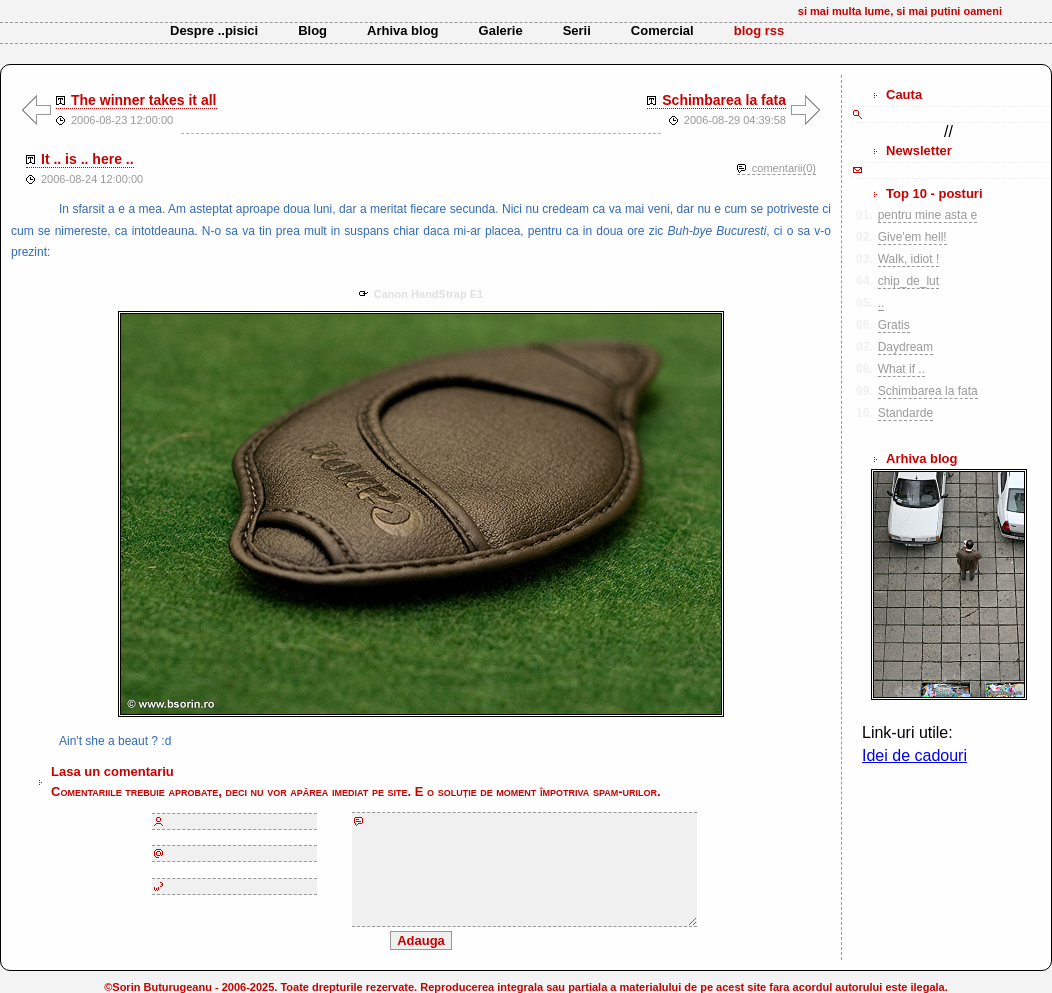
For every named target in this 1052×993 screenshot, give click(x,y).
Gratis (894, 325)
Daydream (905, 347)
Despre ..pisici (214, 30)
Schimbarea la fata (724, 100)
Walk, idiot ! (909, 259)
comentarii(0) (784, 168)
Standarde (905, 413)
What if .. (901, 369)
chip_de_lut (908, 281)
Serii (577, 30)
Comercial (662, 30)
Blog (312, 30)
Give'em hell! (912, 237)
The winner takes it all (144, 100)
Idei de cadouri (914, 755)
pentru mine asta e (927, 215)
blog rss (759, 30)
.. (881, 303)
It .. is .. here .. (87, 159)
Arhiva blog (403, 30)
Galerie (501, 30)
